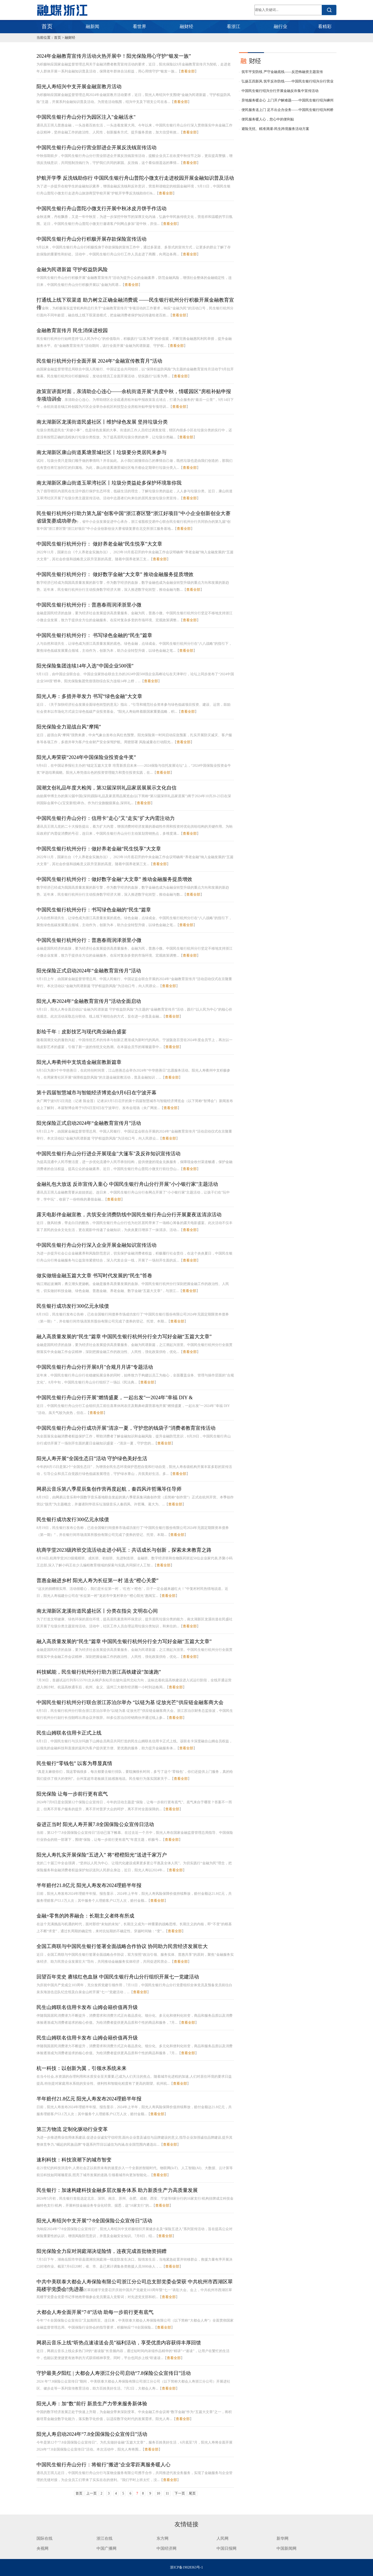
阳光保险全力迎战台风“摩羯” (68, 726)
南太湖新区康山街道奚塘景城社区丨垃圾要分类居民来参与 (101, 452)
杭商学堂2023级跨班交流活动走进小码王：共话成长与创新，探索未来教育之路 (124, 1550)
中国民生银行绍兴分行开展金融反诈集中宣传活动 (280, 91)
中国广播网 (106, 2548)
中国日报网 (227, 2548)
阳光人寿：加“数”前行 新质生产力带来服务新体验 (91, 2403)
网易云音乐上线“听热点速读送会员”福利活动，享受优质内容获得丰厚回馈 (118, 2342)
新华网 (282, 2538)
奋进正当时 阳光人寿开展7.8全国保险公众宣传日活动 (95, 1824)
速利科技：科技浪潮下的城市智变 (74, 2159)
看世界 (139, 26)
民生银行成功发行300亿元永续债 (72, 1306)
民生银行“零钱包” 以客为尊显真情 (74, 1763)
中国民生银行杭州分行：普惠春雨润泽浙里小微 (89, 605)
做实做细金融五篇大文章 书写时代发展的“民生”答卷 (94, 1275)
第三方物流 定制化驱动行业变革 (72, 2129)
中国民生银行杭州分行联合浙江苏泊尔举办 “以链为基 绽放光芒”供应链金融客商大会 (130, 1702)
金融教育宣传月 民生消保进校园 (72, 330)
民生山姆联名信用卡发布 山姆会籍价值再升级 (87, 2007)
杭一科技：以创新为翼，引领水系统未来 (81, 2068)
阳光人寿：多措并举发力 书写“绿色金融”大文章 (89, 696)
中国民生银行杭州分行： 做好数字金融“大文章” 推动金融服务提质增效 (115, 574)
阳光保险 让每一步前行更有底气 (72, 1794)
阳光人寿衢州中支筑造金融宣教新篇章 (79, 1062)
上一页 (91, 2493)
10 (158, 2493)
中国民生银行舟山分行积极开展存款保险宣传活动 (91, 239)
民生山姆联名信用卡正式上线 (69, 1733)
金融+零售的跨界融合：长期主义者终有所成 (85, 1916)
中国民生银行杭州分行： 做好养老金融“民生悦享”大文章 (99, 544)
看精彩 (325, 26)
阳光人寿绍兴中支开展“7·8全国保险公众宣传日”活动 (94, 2220)
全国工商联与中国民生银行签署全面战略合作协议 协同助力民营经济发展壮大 (122, 1946)
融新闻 (92, 26)
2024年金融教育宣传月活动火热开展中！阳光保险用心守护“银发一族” (113, 56)
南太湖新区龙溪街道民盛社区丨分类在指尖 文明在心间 (97, 1611)
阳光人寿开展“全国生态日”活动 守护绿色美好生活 (91, 1458)
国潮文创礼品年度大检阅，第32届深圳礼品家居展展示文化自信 (106, 787)
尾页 (192, 2493)
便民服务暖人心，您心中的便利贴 (268, 119)
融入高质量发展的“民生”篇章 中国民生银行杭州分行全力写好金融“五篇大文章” (124, 1336)
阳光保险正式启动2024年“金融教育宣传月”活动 (88, 970)
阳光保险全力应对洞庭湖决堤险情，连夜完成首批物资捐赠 (101, 2251)
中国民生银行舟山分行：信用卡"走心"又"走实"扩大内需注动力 (105, 818)
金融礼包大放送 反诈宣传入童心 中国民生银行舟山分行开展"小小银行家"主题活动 (127, 1184)
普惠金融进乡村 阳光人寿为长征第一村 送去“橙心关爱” (97, 1580)
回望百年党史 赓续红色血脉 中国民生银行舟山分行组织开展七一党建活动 (117, 1976)
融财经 (186, 26)
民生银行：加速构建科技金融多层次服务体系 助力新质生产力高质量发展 (117, 2190)
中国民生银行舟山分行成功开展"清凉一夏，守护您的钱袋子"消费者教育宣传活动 (126, 1428)
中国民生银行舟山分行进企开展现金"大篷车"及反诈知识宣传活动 (108, 1153)
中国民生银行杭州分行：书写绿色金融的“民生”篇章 (93, 909)
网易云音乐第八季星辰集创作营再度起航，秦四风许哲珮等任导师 (109, 1489)
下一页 (179, 2493)
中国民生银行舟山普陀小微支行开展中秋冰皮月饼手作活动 (101, 208)
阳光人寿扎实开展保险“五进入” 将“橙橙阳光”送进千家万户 (101, 1855)
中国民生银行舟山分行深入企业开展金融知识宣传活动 (96, 1245)
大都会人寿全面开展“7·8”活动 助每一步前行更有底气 (95, 2312)
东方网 (162, 2538)
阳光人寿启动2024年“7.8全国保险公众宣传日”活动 (91, 2434)
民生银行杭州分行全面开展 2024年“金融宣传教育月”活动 (99, 361)
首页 (47, 26)
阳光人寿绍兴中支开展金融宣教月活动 (79, 86)
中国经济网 (166, 2548)
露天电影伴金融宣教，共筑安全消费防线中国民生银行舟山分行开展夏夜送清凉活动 (129, 1214)
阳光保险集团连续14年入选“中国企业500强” (85, 665)
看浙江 (233, 26)
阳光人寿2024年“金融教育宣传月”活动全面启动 (88, 1001)
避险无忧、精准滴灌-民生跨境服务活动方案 (275, 129)
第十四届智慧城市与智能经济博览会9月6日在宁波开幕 (96, 1092)
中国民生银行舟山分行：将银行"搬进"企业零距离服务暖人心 (103, 2464)
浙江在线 (104, 2538)
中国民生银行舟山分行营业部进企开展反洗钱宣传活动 (96, 147)
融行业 (280, 26)
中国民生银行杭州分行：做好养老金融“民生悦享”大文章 (98, 848)
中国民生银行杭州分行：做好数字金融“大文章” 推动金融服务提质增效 (114, 879)
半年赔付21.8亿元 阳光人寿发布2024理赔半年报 (89, 1885)
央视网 (42, 2548)
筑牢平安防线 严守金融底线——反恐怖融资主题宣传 (282, 72)
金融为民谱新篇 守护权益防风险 (72, 269)
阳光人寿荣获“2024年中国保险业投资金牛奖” (86, 757)
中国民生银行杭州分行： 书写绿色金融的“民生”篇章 (94, 635)
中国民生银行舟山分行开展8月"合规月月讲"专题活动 (94, 1367)
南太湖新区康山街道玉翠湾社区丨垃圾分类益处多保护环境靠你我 (109, 483)
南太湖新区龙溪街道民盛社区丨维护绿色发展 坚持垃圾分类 (102, 422)
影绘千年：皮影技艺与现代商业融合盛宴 (81, 1031)
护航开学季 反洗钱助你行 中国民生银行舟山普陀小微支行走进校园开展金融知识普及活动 (135, 178)
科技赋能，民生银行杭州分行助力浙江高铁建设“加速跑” (98, 1672)
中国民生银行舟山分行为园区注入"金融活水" (86, 117)
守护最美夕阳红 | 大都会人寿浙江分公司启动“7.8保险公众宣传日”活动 (113, 2373)
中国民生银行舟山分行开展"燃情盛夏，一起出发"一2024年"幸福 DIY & (114, 1397)
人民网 (222, 2538)
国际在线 (44, 2538)
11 (167, 2493)
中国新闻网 (286, 2548)
